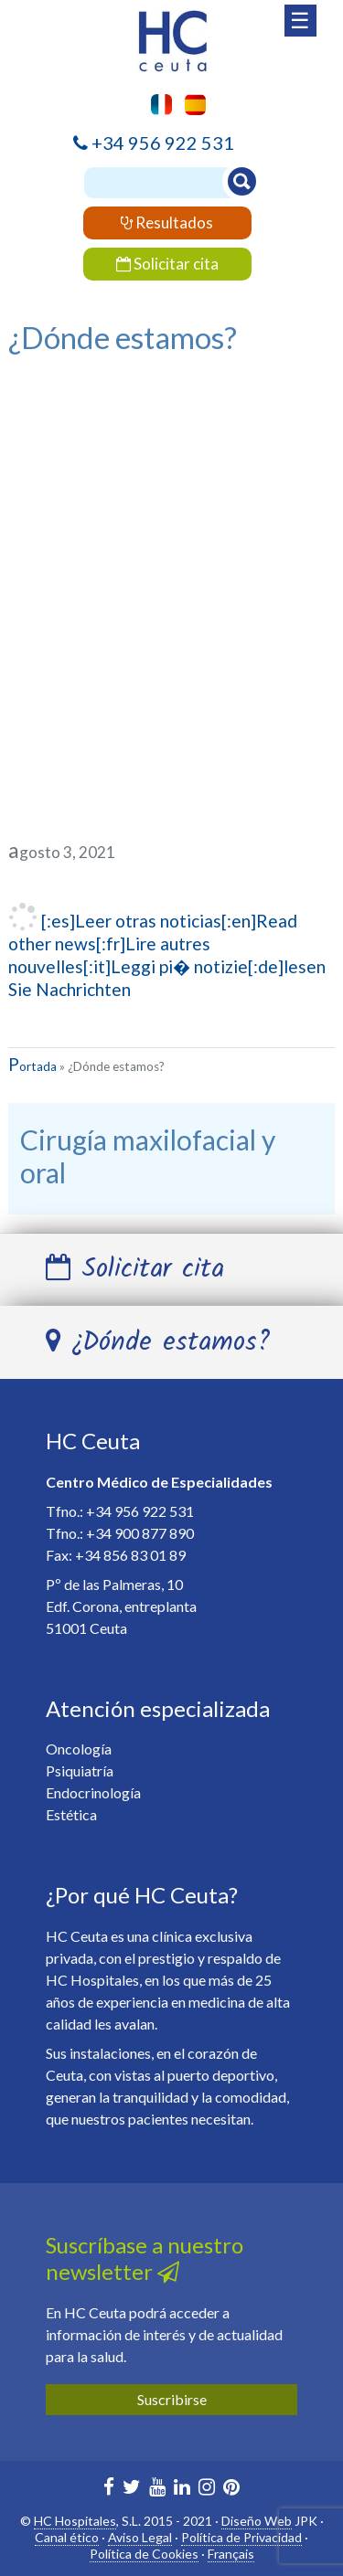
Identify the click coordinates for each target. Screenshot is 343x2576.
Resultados (167, 222)
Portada (32, 1066)
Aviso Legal (140, 2537)
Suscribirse (172, 2399)
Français (231, 2553)
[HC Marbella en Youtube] (157, 2488)
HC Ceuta (93, 1440)
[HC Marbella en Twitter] (132, 2488)
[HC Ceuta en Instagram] (207, 2488)
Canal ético (67, 2537)
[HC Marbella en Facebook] (109, 2488)
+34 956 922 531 (162, 143)
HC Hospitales (75, 2520)
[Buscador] (168, 182)
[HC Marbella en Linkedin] (182, 2488)
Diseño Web (256, 2520)
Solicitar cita (167, 263)
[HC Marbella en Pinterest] (231, 2488)
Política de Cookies (144, 2553)
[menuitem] (191, 104)
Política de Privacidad (241, 2537)
